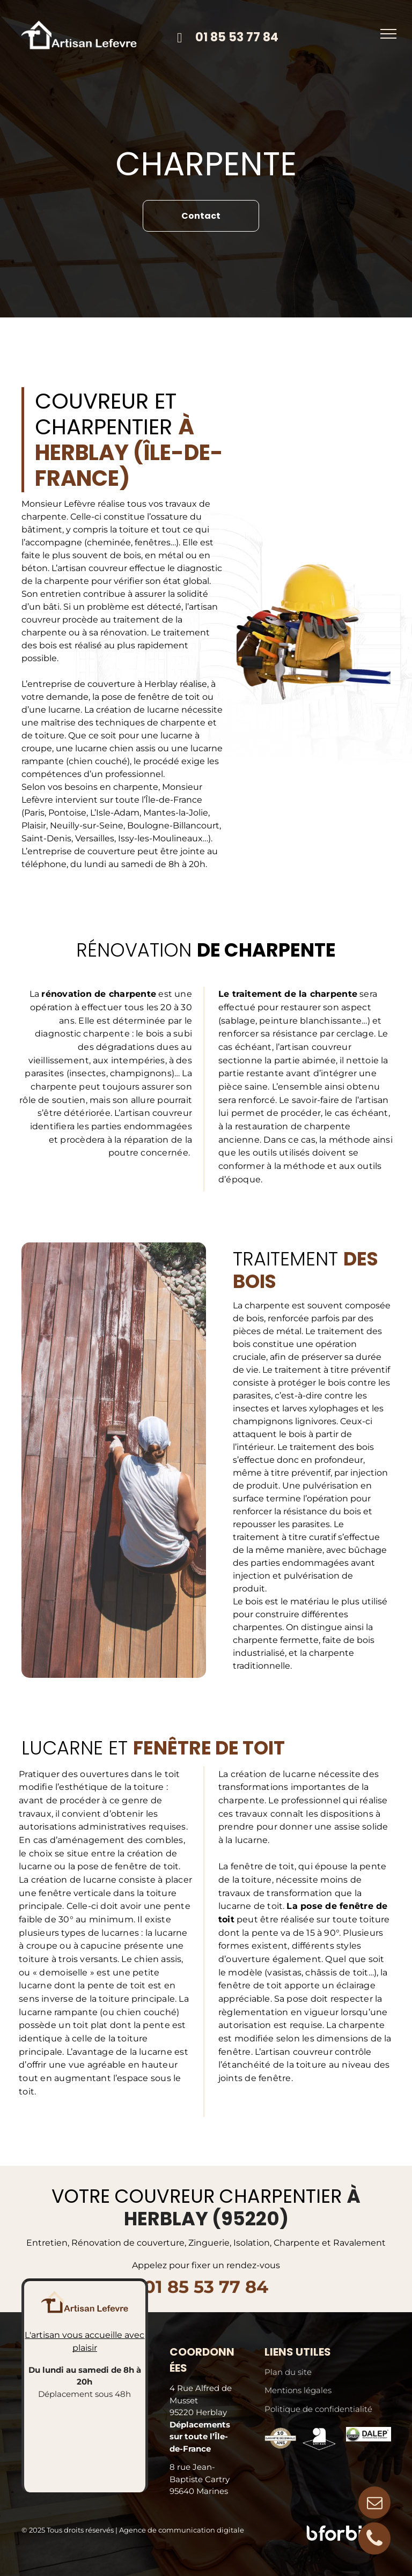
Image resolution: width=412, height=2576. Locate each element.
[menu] (388, 34)
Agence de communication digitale (182, 2530)
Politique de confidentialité (318, 2409)
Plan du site (288, 2372)
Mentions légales (298, 2390)
